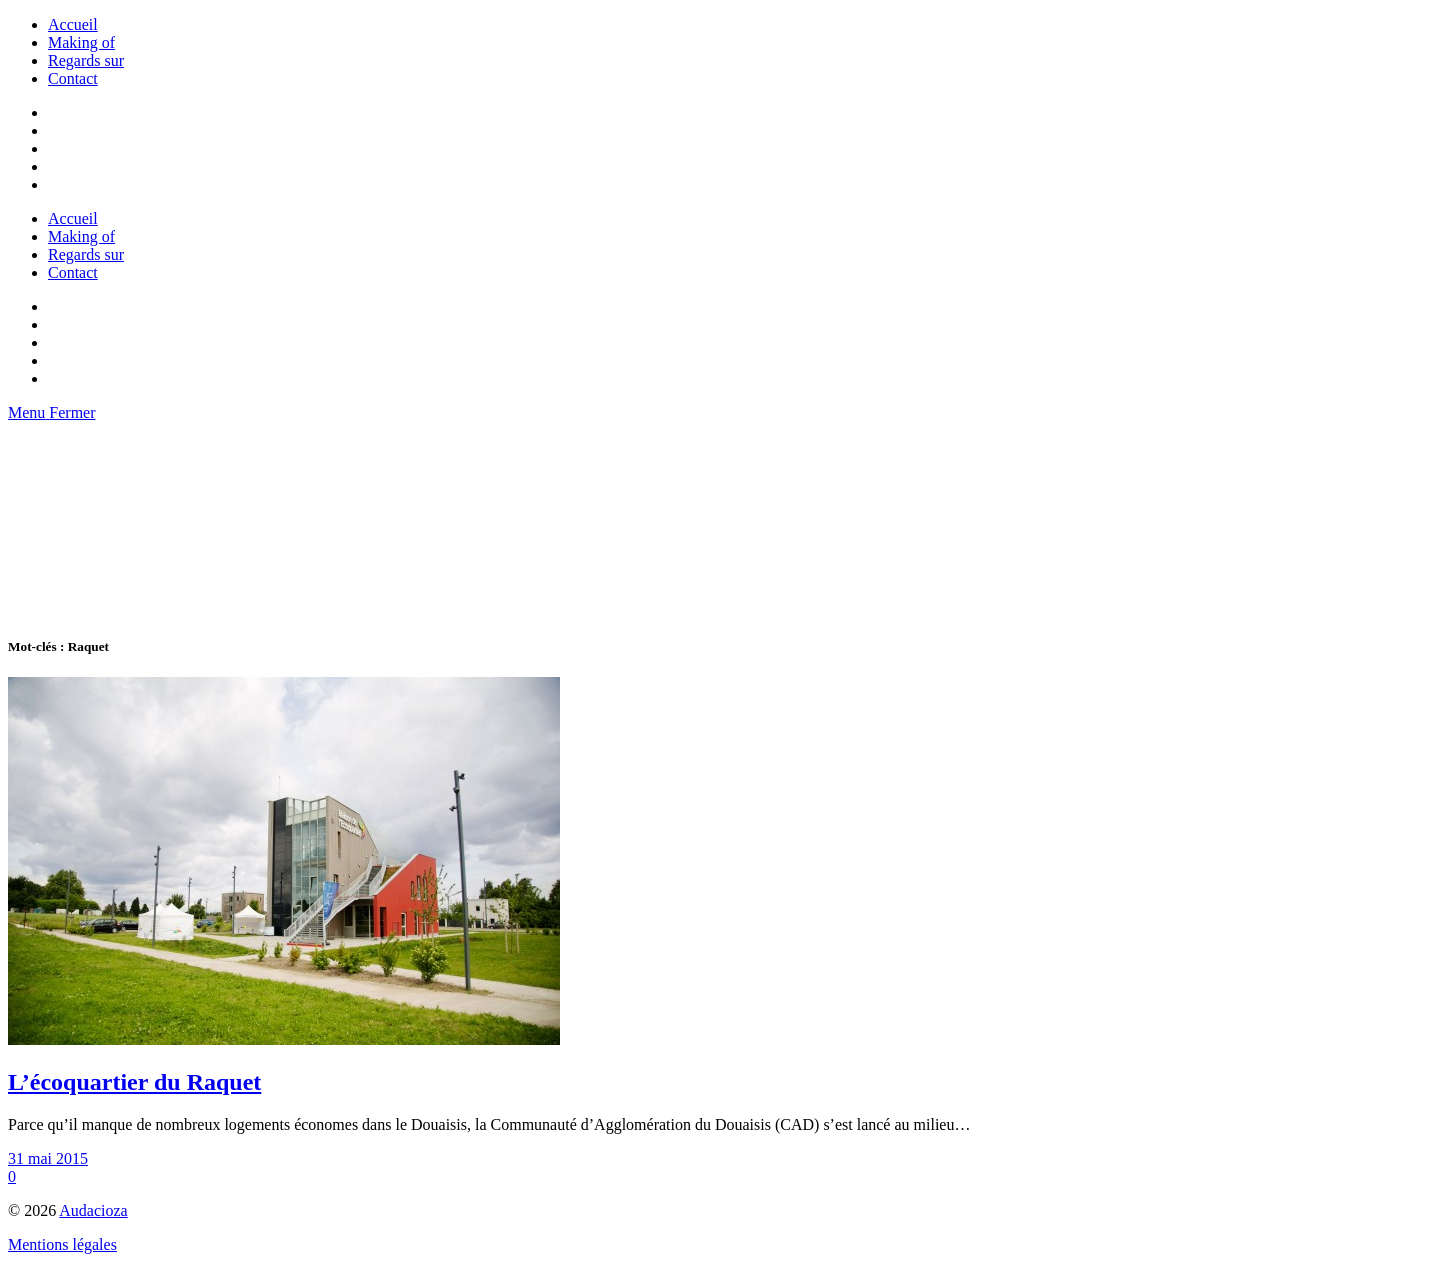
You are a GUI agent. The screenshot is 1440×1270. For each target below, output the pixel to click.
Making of (81, 42)
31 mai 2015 (48, 1158)
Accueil (73, 24)
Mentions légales (62, 1244)
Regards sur (86, 60)
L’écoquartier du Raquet (134, 1082)
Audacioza (93, 1210)
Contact (73, 78)
